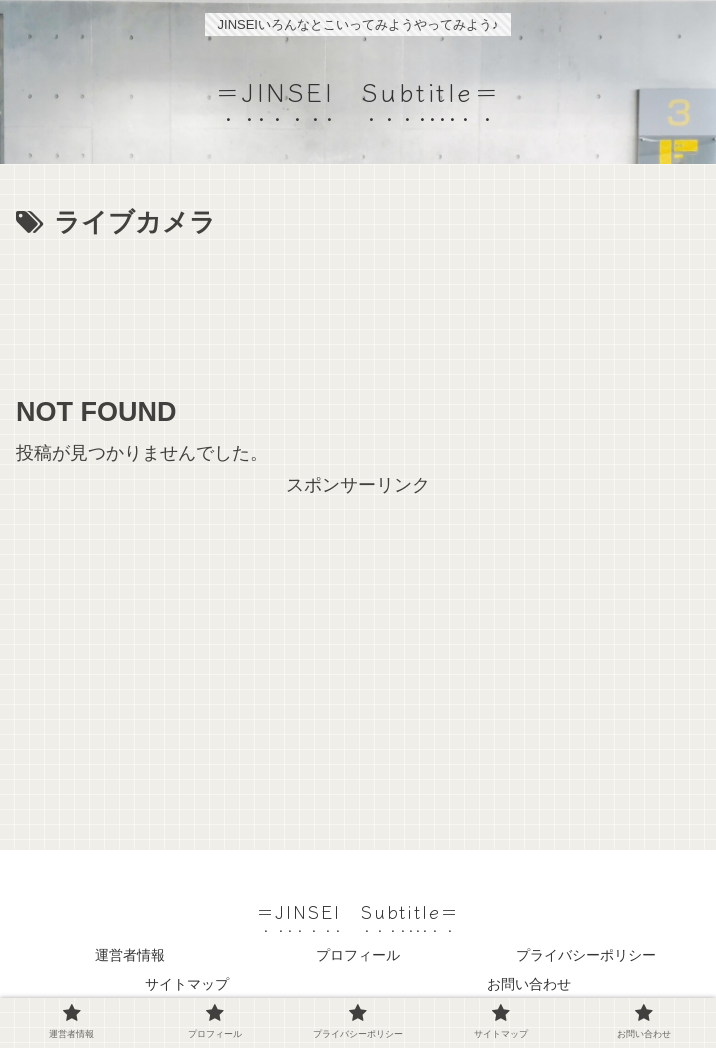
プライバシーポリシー (586, 955)
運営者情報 (130, 955)
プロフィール (358, 955)
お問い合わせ (529, 984)
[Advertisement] (358, 306)
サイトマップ (187, 984)
